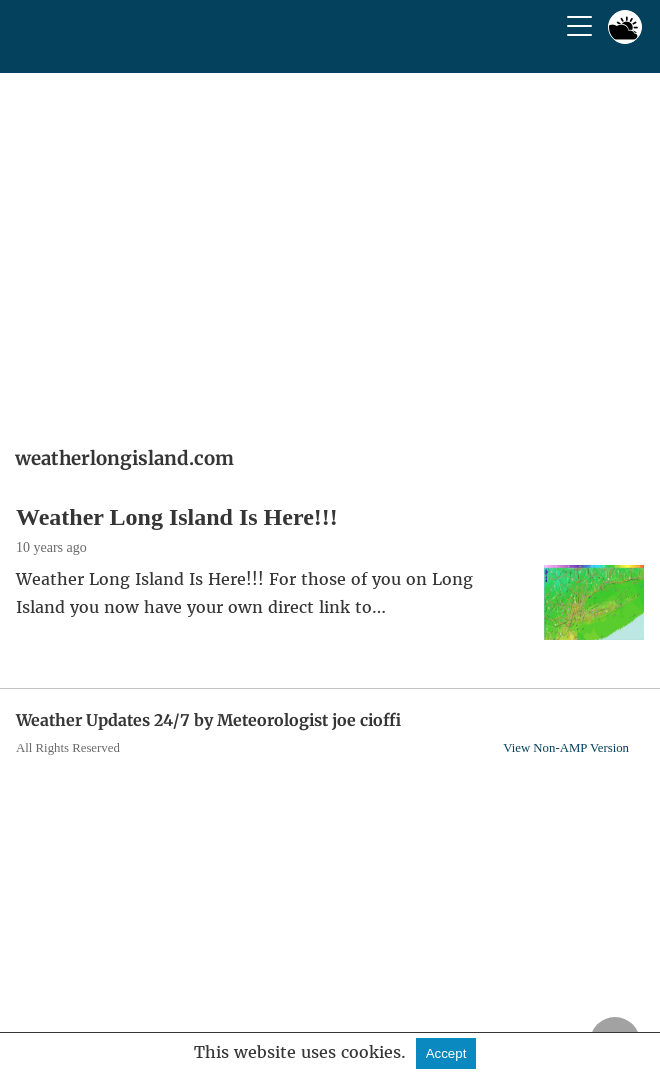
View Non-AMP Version (566, 748)
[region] (330, 253)
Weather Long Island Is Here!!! (177, 517)
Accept (446, 1053)
